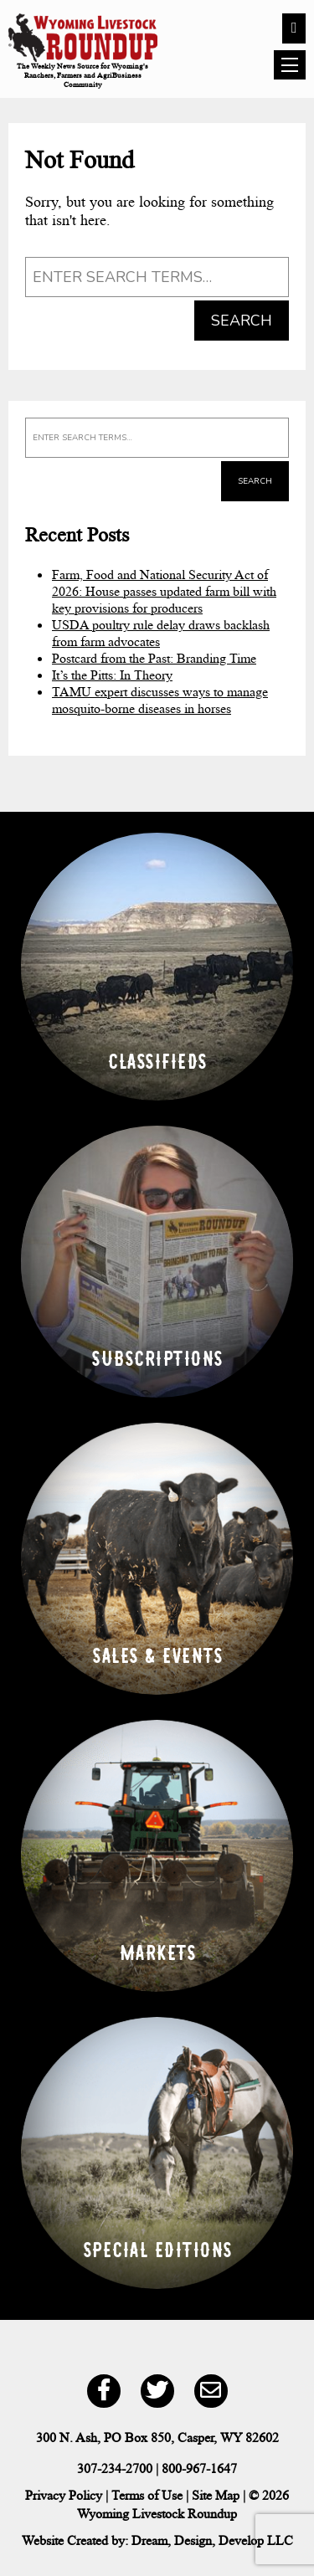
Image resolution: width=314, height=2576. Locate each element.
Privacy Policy (63, 2495)
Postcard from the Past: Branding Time (154, 658)
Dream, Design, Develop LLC (212, 2540)
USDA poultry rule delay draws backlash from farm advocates (161, 633)
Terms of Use (147, 2495)
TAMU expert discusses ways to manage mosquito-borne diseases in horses (160, 700)
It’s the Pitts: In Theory (112, 675)
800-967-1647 (199, 2468)
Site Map (215, 2495)
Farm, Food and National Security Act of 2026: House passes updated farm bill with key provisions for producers (164, 591)
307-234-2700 (114, 2468)
